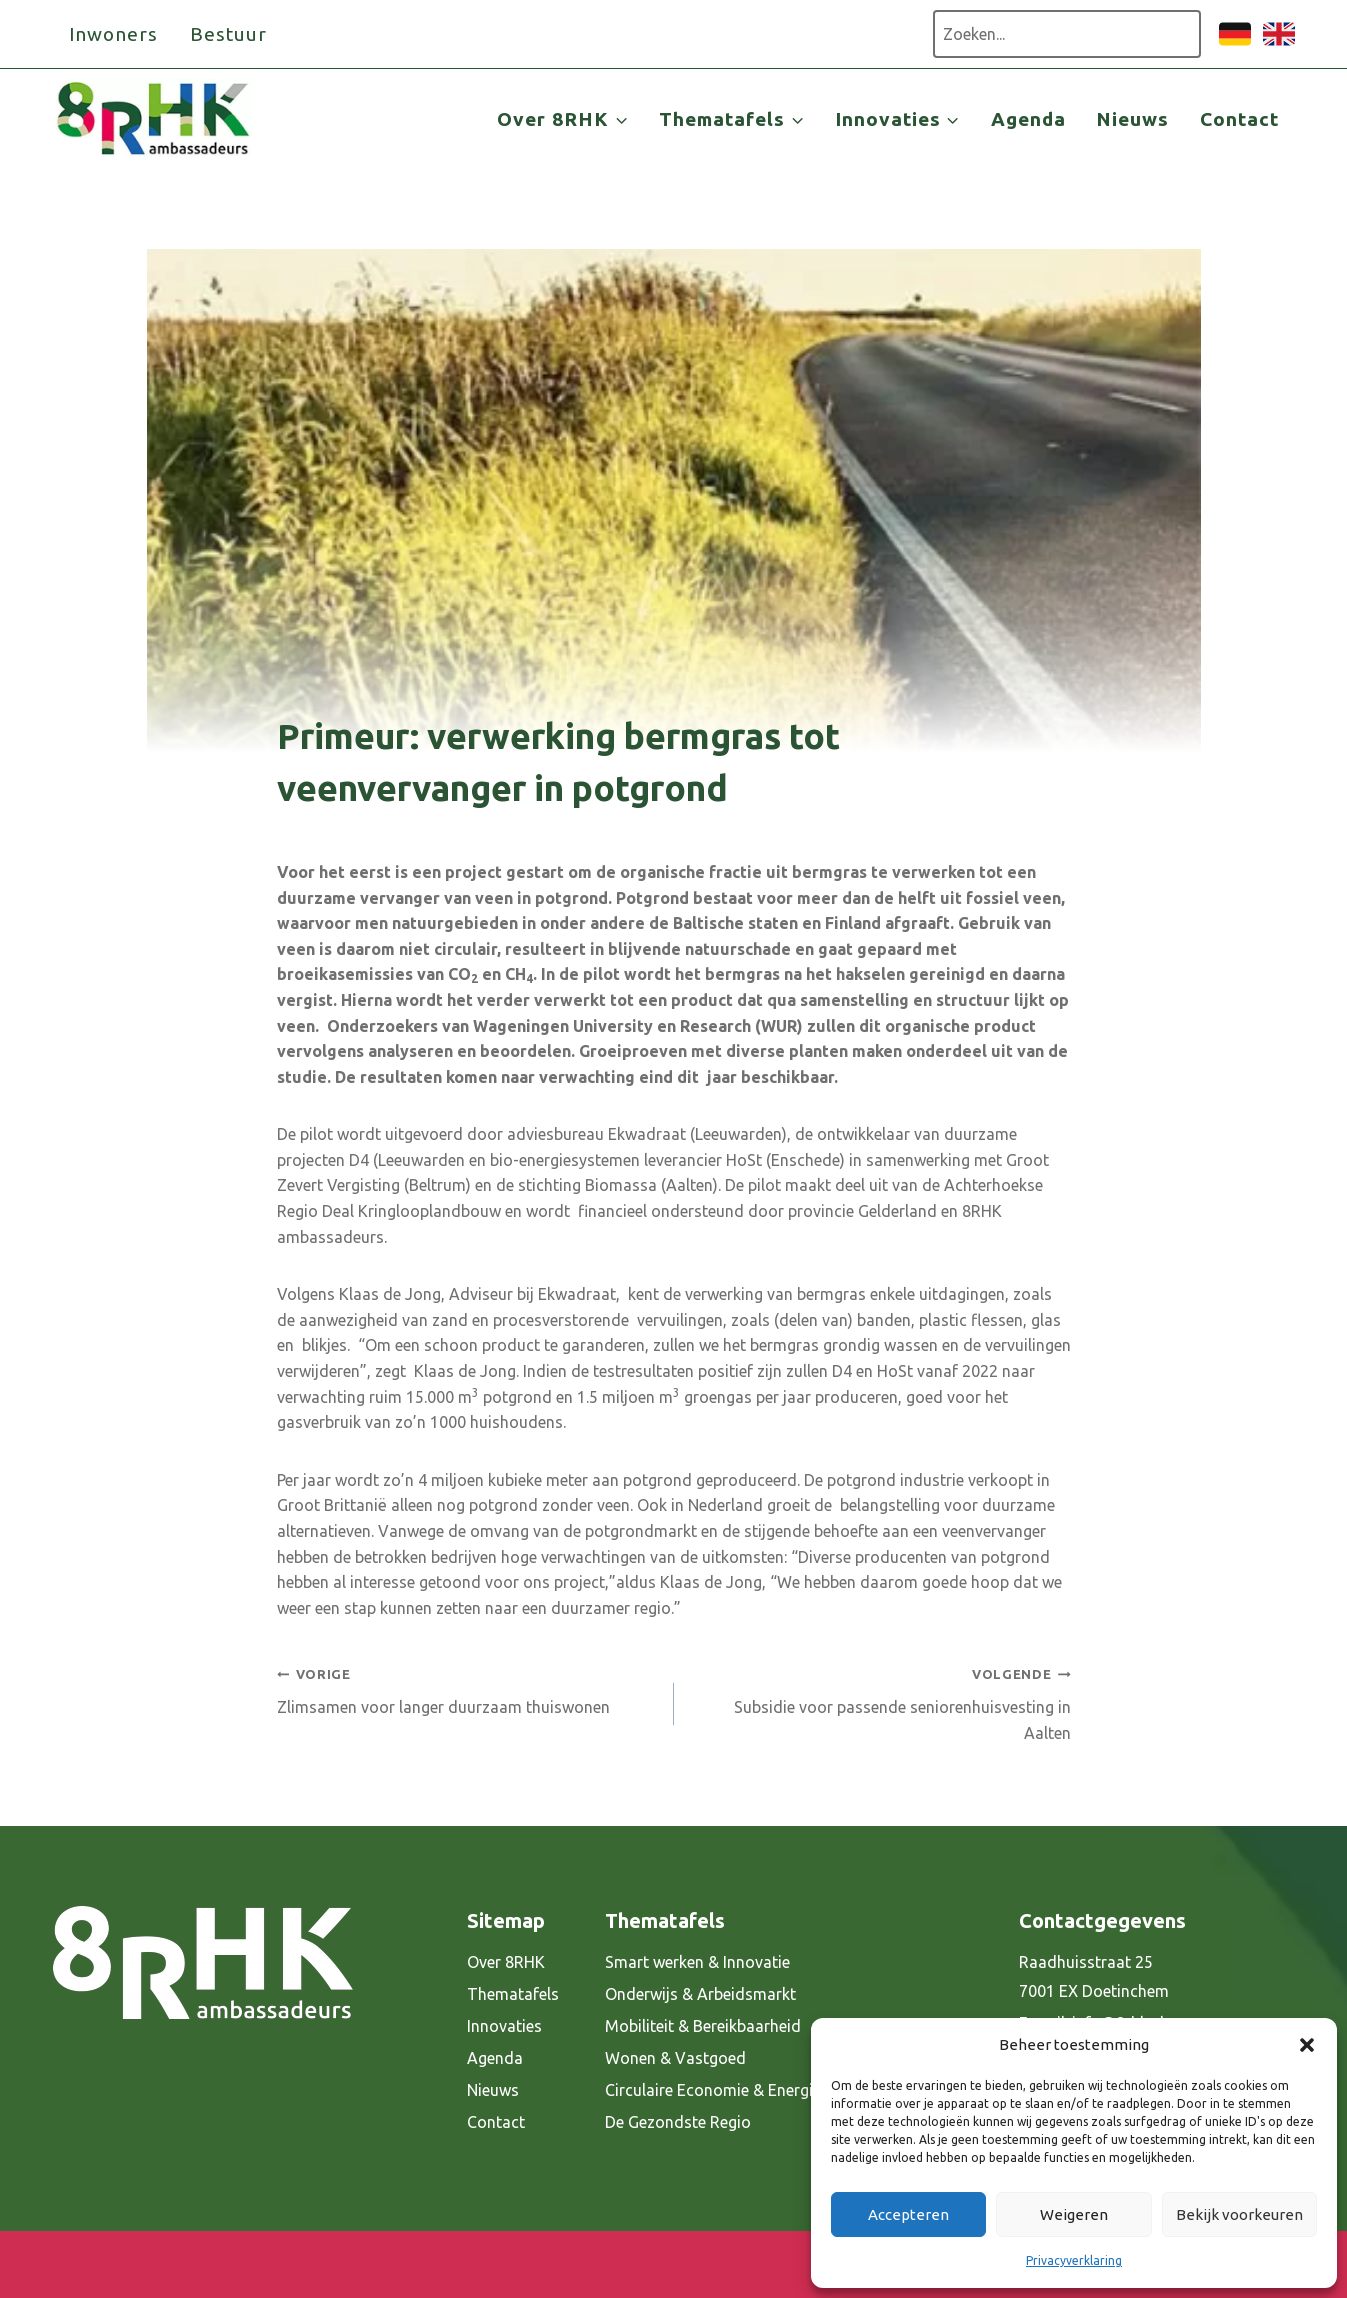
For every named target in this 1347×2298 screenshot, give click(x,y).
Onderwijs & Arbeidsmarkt (700, 1994)
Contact (1239, 119)
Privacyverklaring (1074, 2260)
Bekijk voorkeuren (1239, 2214)
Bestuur (228, 34)
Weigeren (1074, 2214)
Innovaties (504, 2026)
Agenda (1028, 119)
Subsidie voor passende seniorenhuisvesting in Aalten (880, 1701)
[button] (1307, 2045)
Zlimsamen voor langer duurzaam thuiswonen (467, 1688)
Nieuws (1132, 119)
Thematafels (513, 1994)
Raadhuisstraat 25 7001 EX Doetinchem (1094, 1976)
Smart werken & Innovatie (697, 1962)
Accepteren (908, 2214)
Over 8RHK (506, 1962)
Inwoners (114, 34)
